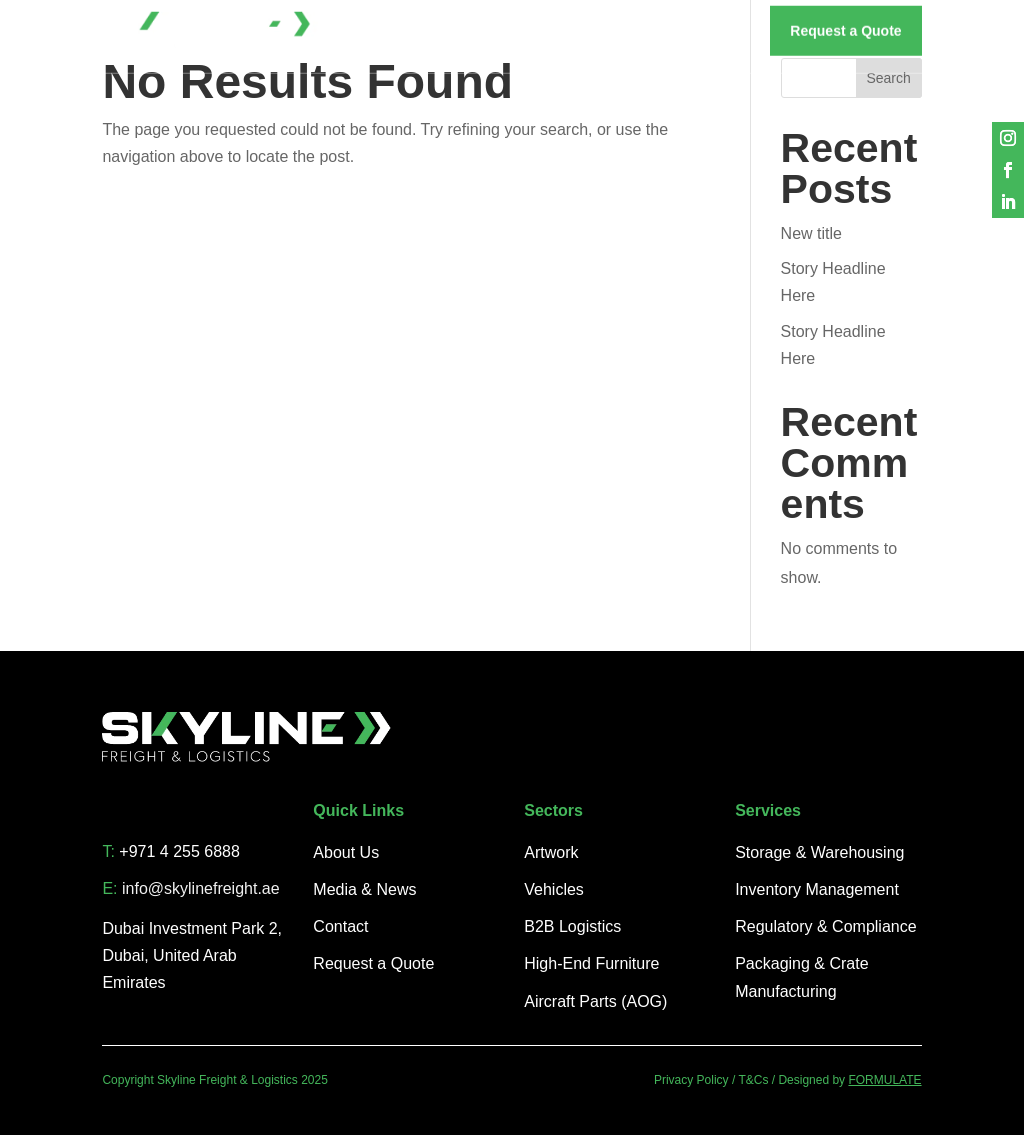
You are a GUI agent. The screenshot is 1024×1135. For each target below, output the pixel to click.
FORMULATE (884, 1080)
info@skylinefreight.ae (201, 888)
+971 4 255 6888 (179, 851)
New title (811, 233)
